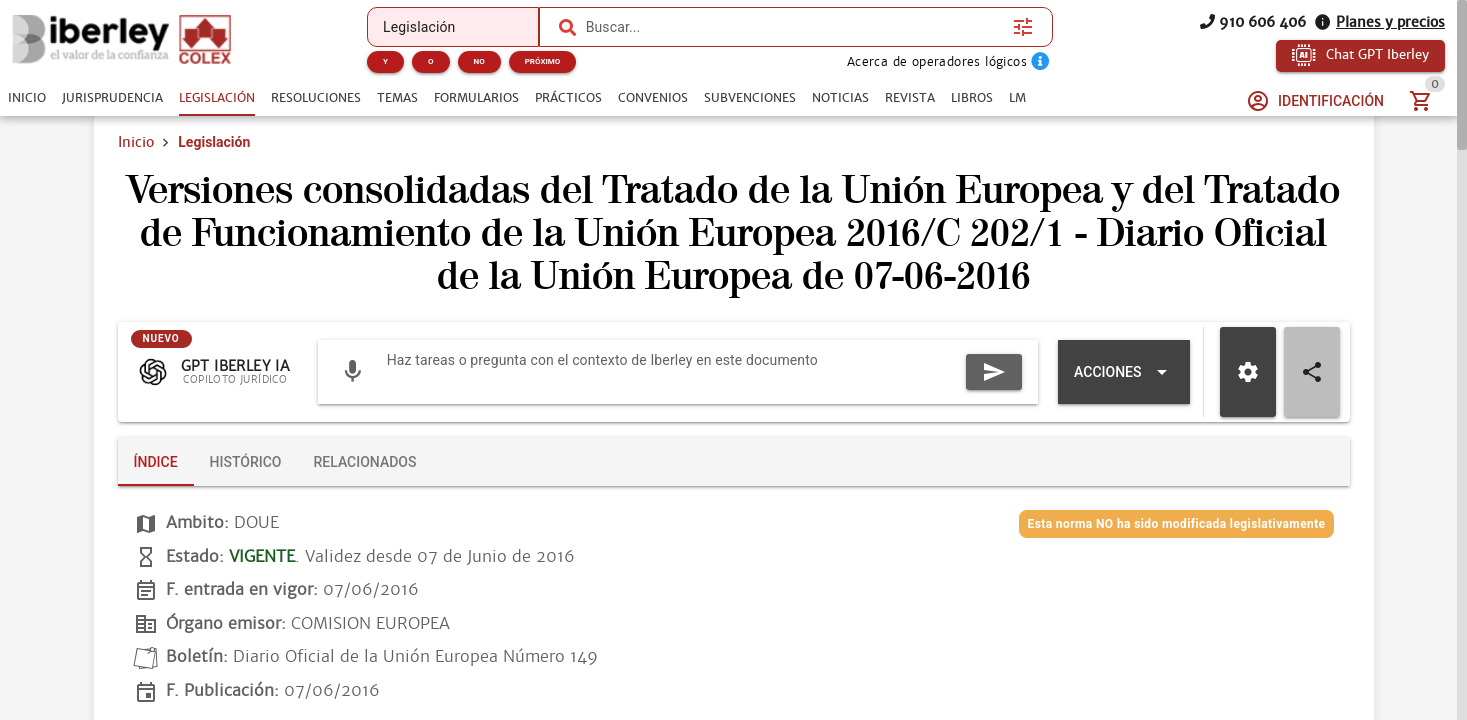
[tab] (27, 98)
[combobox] (794, 27)
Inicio (136, 142)
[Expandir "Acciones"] (1123, 372)
